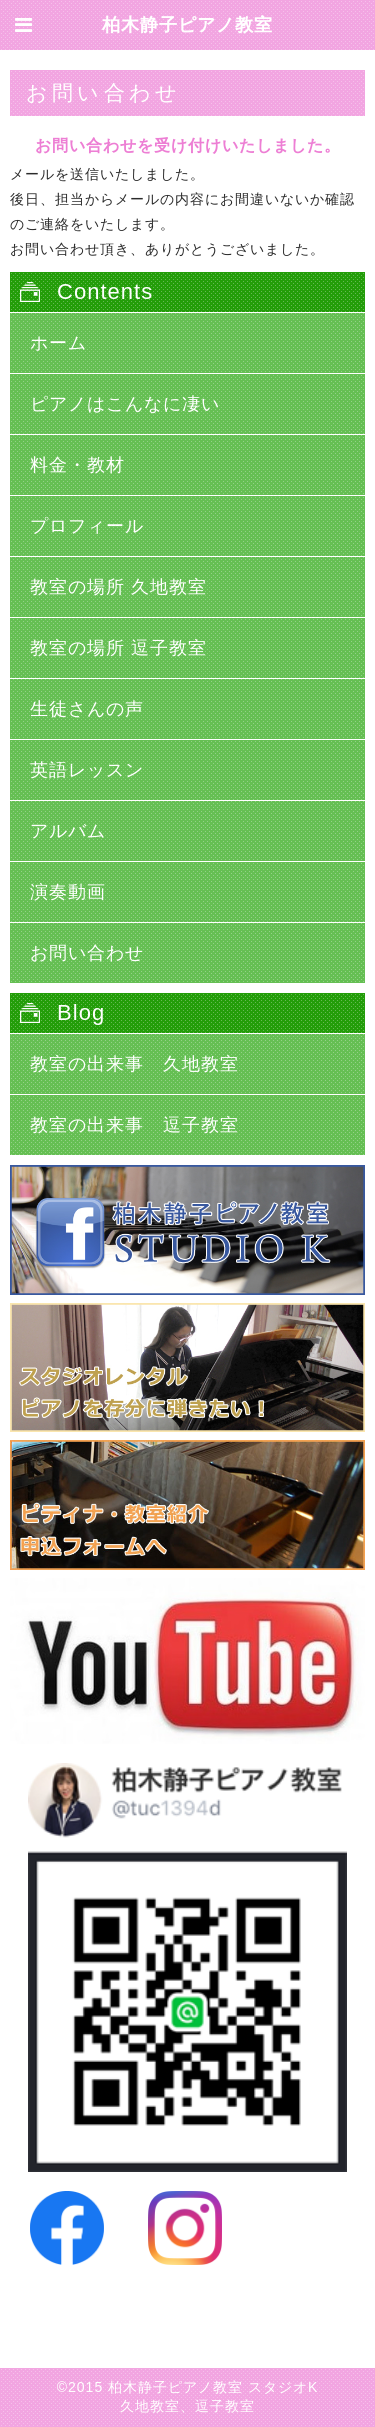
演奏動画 (68, 892)
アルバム (68, 831)
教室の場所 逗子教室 (118, 648)
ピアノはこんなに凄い (125, 404)
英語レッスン (87, 770)
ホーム (58, 343)
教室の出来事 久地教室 (134, 1064)
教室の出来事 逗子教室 (134, 1125)
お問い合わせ (87, 953)
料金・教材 (77, 465)
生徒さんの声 (87, 709)
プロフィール (87, 526)
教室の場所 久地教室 (118, 587)
